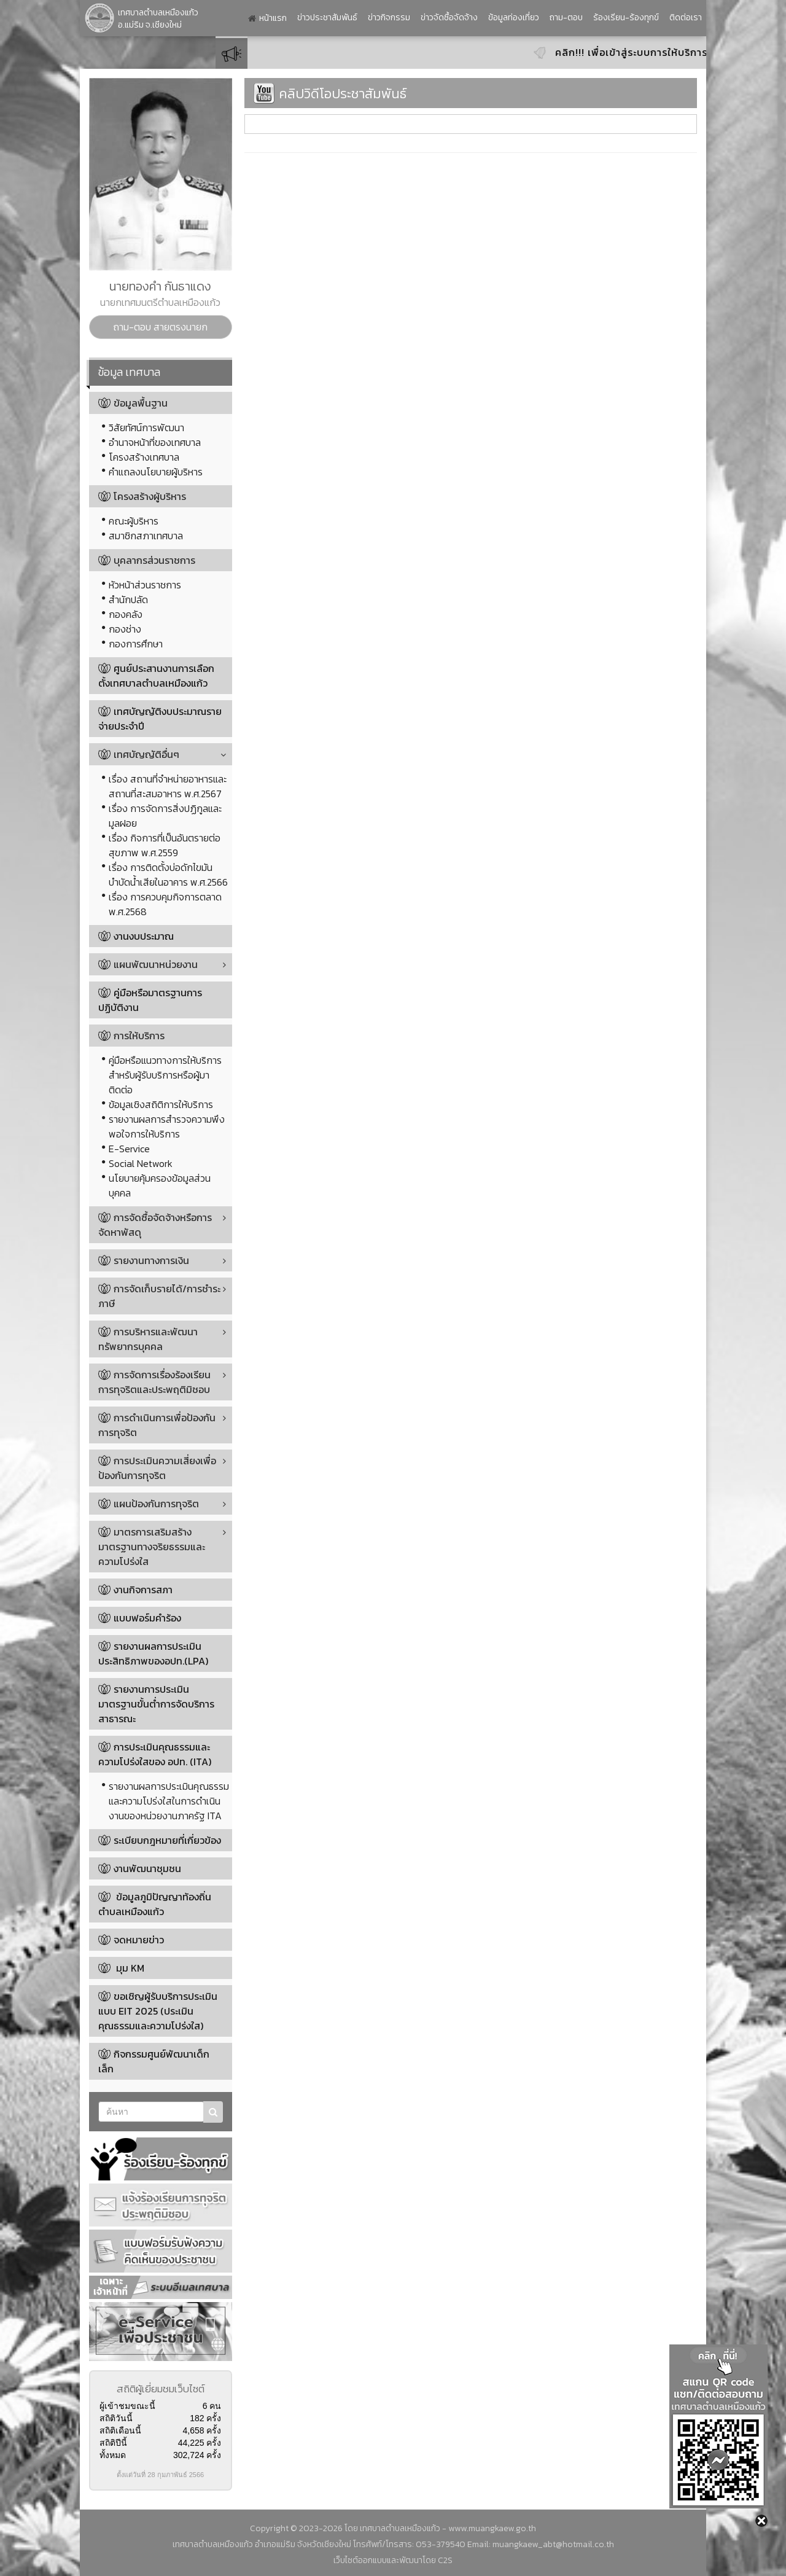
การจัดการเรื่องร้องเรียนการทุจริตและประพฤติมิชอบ (154, 1382)
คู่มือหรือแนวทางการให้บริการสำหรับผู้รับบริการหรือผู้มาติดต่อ (165, 1075)
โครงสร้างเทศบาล (144, 457)
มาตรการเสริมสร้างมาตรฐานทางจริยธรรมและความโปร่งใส (151, 1546)
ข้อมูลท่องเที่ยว (513, 17)
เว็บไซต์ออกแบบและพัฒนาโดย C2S (393, 2560)
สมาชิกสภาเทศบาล (146, 535)
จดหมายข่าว (139, 1939)
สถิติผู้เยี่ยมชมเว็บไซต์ (160, 2389)
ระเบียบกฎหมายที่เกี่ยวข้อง (167, 1840)
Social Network (141, 1163)
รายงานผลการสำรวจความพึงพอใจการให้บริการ (167, 1126)
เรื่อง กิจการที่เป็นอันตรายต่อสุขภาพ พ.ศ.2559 (164, 845)
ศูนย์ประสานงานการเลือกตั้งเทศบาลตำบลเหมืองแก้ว (156, 675)
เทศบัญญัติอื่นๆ (138, 754)
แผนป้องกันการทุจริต (148, 1503)
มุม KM (129, 1968)
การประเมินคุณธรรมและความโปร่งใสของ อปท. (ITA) (154, 1754)
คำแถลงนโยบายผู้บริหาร (156, 471)
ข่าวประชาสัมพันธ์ (327, 17)
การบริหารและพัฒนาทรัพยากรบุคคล (148, 1339)
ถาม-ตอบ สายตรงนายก (160, 326)
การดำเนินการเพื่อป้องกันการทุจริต (157, 1425)
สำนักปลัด (128, 599)
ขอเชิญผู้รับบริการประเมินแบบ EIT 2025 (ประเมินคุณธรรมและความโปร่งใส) (157, 2011)
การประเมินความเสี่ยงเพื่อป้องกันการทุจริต (157, 1468)
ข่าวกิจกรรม (389, 17)
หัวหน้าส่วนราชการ (145, 584)
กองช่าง (125, 629)
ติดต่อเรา (685, 17)
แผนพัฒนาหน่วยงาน (148, 964)
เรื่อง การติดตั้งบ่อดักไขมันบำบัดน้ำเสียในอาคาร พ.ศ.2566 (168, 874)
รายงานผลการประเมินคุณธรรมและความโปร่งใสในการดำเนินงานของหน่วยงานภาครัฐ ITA (169, 1801)
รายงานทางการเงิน (143, 1260)
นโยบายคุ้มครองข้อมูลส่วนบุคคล (160, 1185)
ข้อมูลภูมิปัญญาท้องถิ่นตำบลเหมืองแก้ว (154, 1904)
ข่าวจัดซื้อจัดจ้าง (449, 17)
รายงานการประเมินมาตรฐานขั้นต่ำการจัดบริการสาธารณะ (156, 1704)
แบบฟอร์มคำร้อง (147, 1617)
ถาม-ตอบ (566, 17)
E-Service (129, 1148)
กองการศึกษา (136, 643)
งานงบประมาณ (144, 936)
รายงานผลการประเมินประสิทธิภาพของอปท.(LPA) (153, 1653)
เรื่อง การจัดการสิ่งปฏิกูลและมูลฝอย (165, 815)
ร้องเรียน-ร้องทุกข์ (626, 17)
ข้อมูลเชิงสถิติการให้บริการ (161, 1104)
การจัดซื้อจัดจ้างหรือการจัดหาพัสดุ (155, 1224)
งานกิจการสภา (143, 1589)
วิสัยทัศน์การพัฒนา (146, 427)
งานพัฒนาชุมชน (147, 1868)
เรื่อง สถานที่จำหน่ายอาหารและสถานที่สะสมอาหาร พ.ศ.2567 (168, 786)
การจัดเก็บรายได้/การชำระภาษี (159, 1296)
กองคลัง (125, 614)
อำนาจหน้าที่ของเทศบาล (155, 442)
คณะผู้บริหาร (133, 520)
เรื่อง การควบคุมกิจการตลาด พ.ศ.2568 (165, 904)
